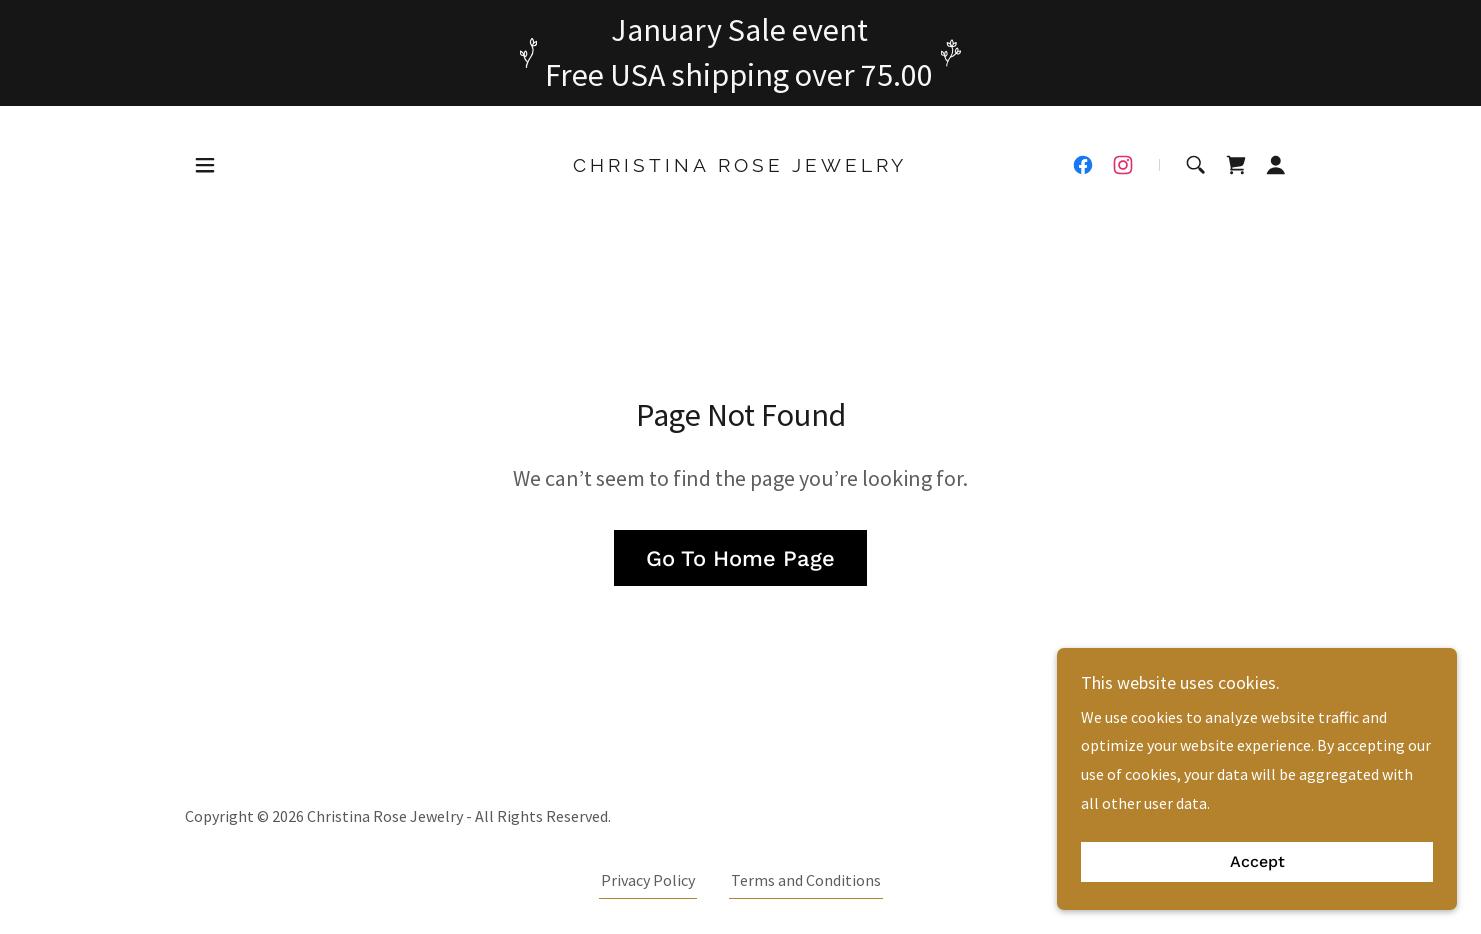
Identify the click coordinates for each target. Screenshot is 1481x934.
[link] (740, 166)
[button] (205, 165)
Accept (1257, 862)
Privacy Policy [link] (648, 880)
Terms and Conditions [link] (806, 880)
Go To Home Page (740, 558)
